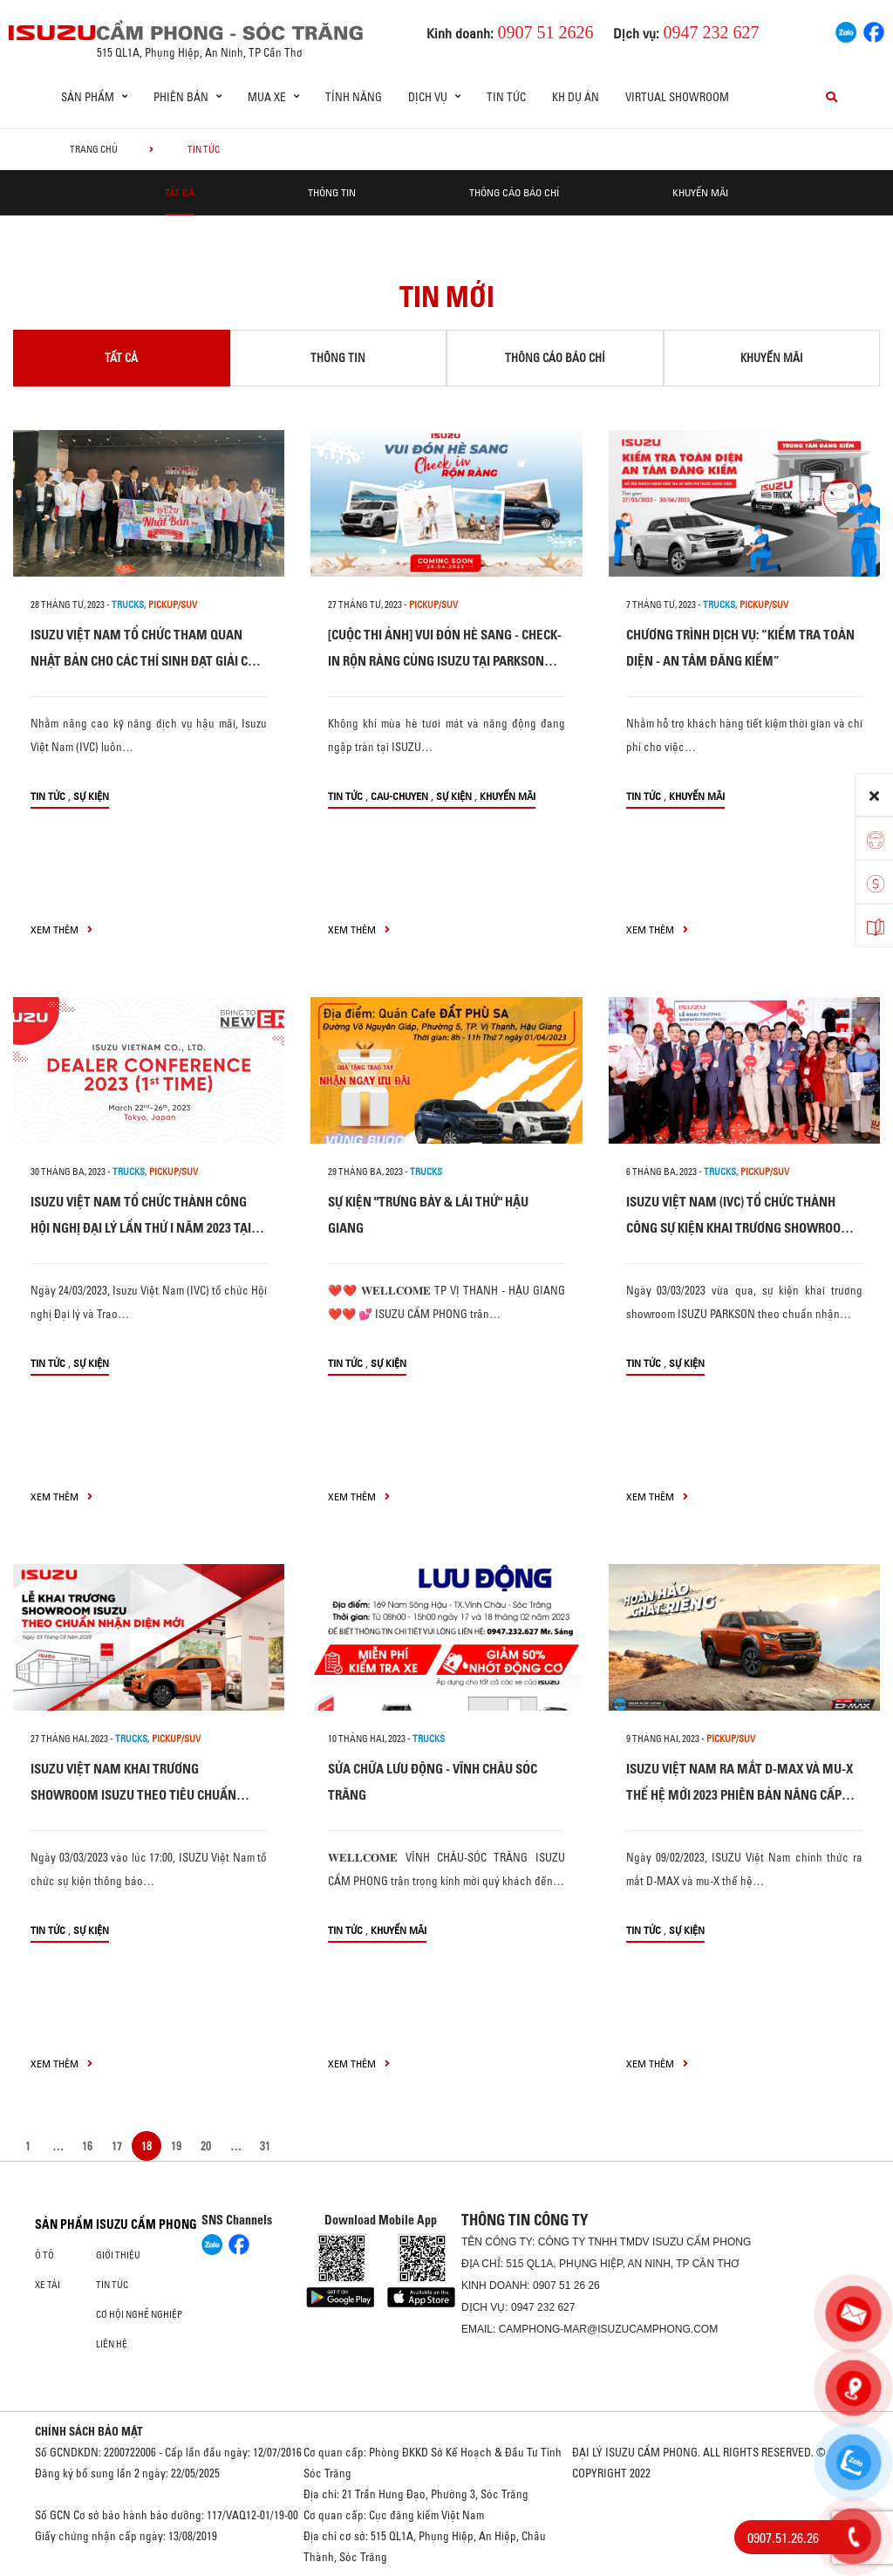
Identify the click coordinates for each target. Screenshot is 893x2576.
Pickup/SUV (172, 604)
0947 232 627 (543, 2307)
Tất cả (179, 192)
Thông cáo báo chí (514, 192)
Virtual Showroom (677, 97)
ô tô (44, 2255)
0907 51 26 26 (566, 2285)
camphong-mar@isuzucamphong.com (609, 2329)
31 (265, 2146)
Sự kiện (91, 796)
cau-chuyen (399, 796)
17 (117, 2146)
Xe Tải (47, 2285)
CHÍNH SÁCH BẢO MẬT (89, 2431)
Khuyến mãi (700, 192)
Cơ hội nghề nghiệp (139, 2314)
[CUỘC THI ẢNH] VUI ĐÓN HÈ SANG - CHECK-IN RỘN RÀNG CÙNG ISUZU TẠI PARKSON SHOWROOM (445, 660)
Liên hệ (111, 2344)
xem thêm (61, 929)
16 (87, 2146)
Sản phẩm (64, 2224)
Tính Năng (353, 97)
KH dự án (575, 97)
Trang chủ (94, 149)
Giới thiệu (118, 2255)
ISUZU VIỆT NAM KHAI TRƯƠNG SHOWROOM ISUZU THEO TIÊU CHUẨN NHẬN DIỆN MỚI (133, 1794)
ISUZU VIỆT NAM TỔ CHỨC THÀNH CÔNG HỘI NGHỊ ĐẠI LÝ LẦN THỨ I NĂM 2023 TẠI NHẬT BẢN (141, 1227)
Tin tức (506, 97)
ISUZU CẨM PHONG (146, 2224)
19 (176, 2146)
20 (206, 2146)
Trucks (128, 604)
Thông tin (332, 192)
